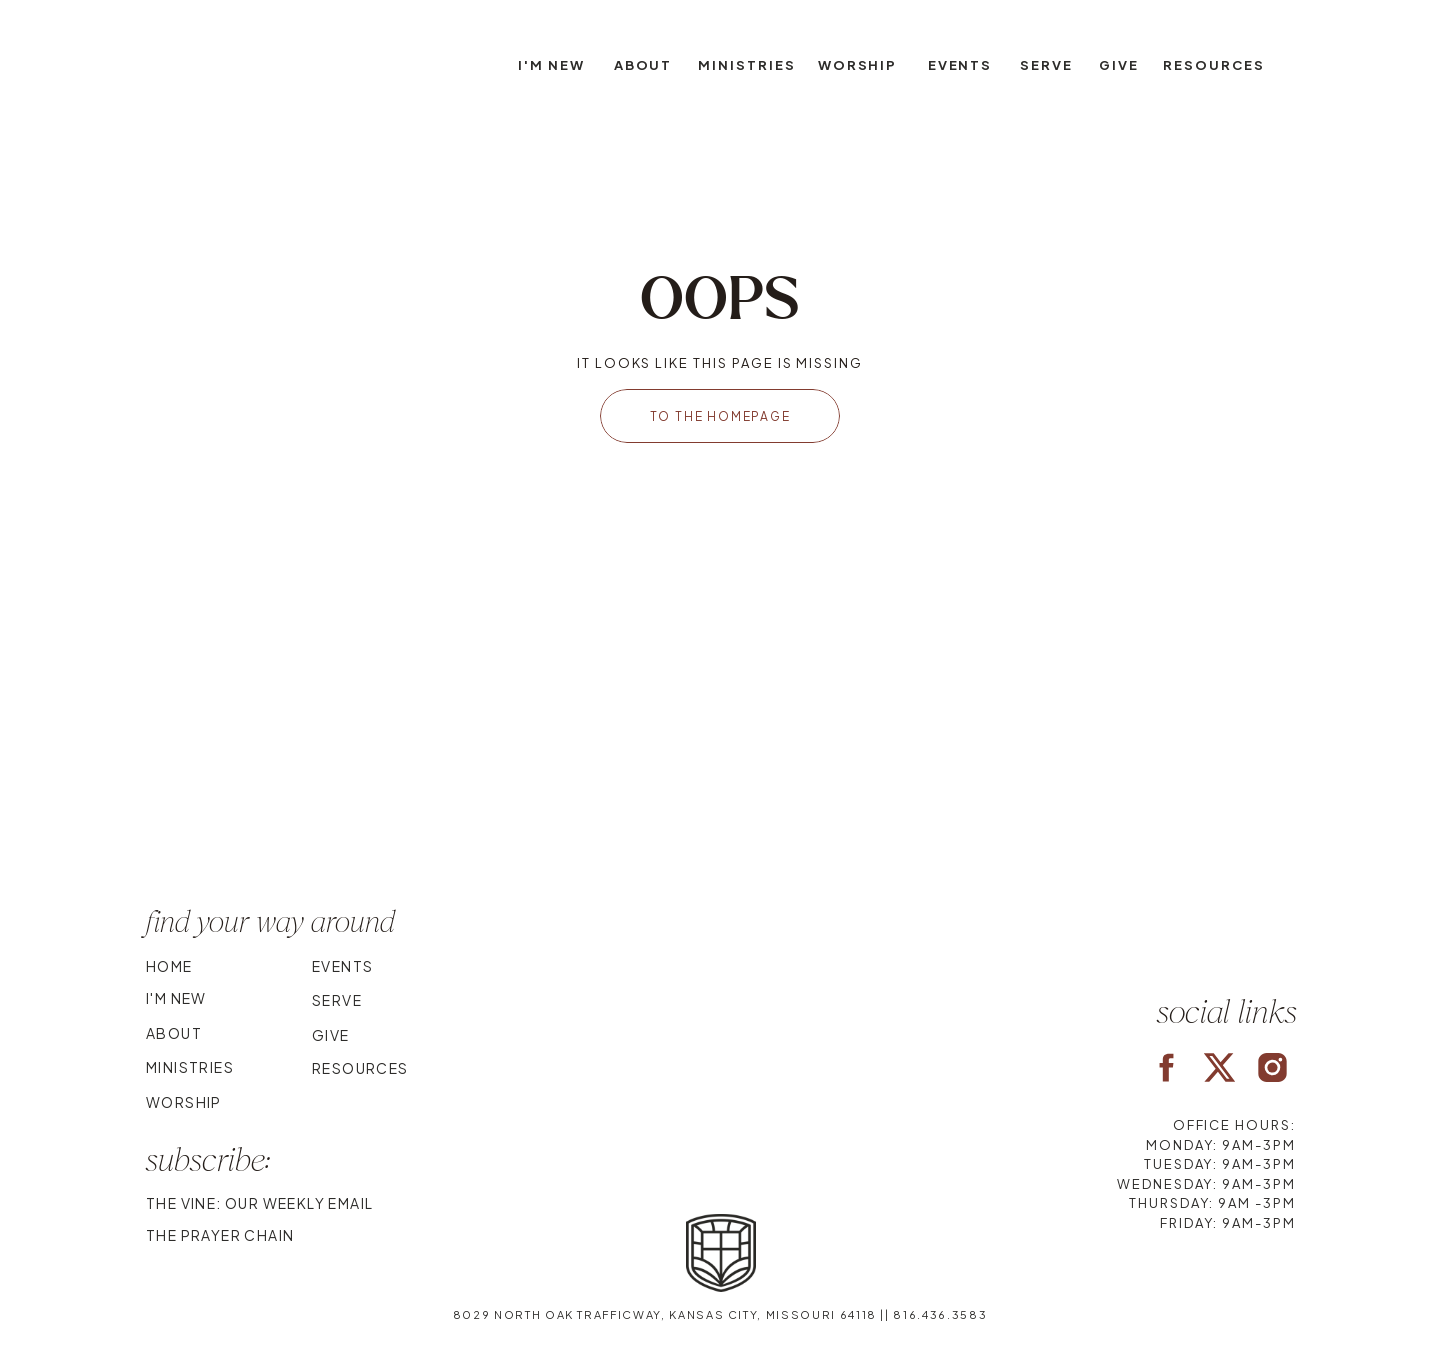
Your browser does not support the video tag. (720, 753)
